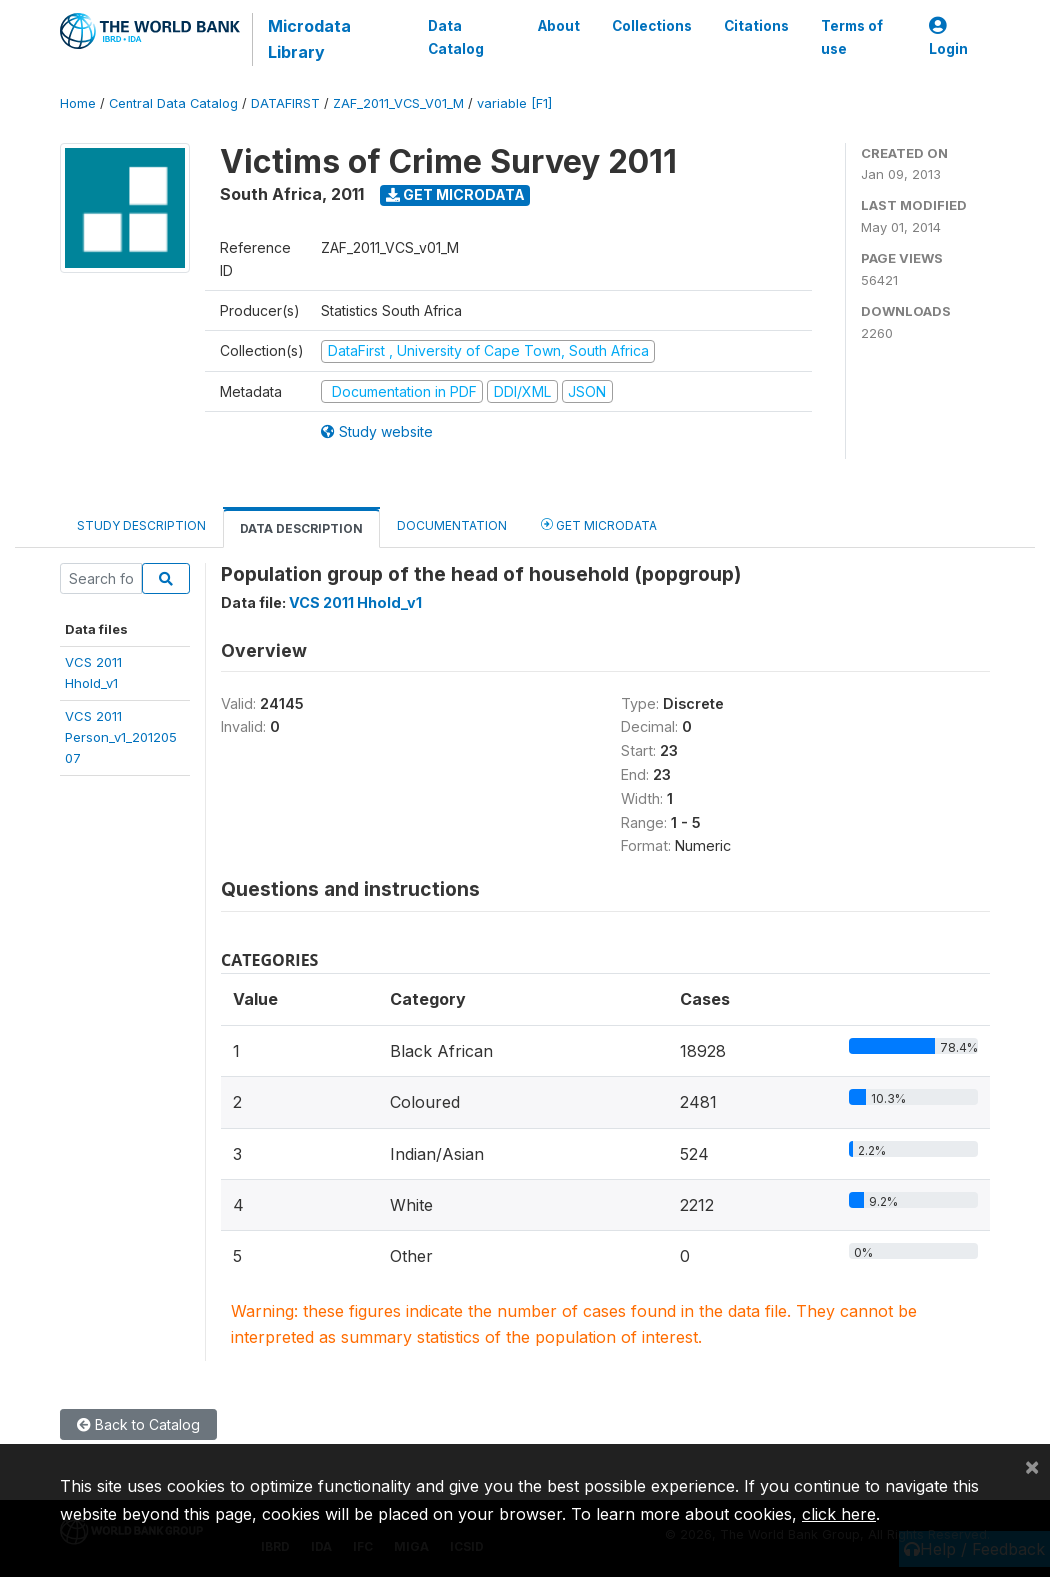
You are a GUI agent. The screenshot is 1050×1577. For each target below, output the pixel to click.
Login (948, 37)
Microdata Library (309, 39)
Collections (652, 26)
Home (78, 103)
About (559, 26)
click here (839, 1514)
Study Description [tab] (141, 525)
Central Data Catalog (173, 103)
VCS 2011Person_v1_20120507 (121, 737)
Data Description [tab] (301, 528)
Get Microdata (455, 194)
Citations (756, 26)
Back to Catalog (138, 1424)
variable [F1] (514, 103)
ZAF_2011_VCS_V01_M (398, 103)
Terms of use (852, 37)
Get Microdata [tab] (599, 524)
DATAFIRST (285, 103)
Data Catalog (456, 37)
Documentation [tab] (452, 525)
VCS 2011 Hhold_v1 (355, 602)
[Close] (1032, 1466)
